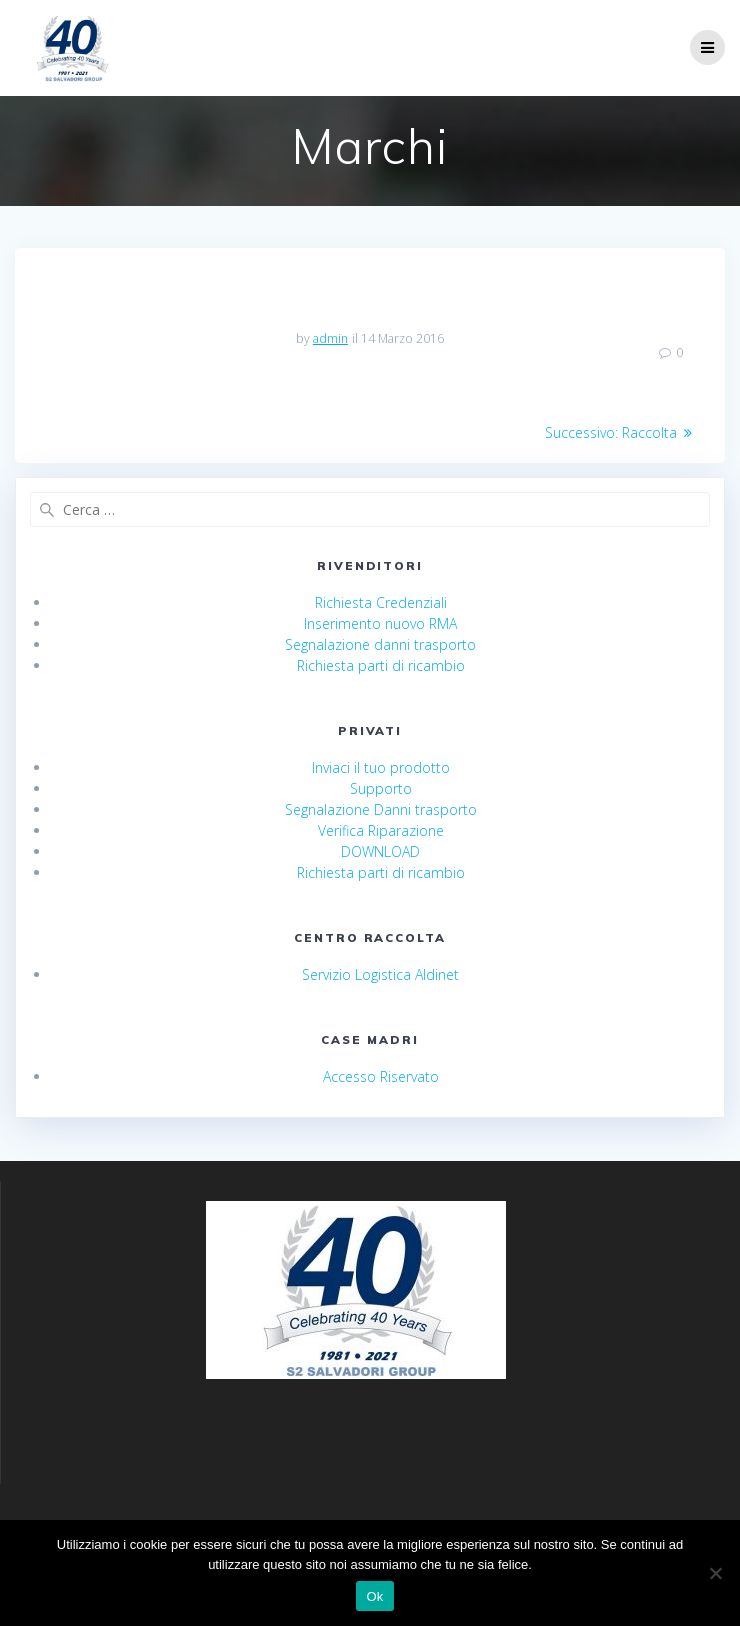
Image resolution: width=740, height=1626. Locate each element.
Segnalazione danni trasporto (380, 644)
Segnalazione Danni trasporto (381, 809)
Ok (374, 1596)
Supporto (381, 788)
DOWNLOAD (380, 851)
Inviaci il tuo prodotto (381, 767)
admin (330, 338)
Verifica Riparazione (381, 830)
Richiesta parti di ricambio (381, 665)
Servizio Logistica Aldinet (380, 974)
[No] (715, 1573)
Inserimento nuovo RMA (380, 623)
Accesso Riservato (381, 1076)
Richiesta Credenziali (381, 602)
